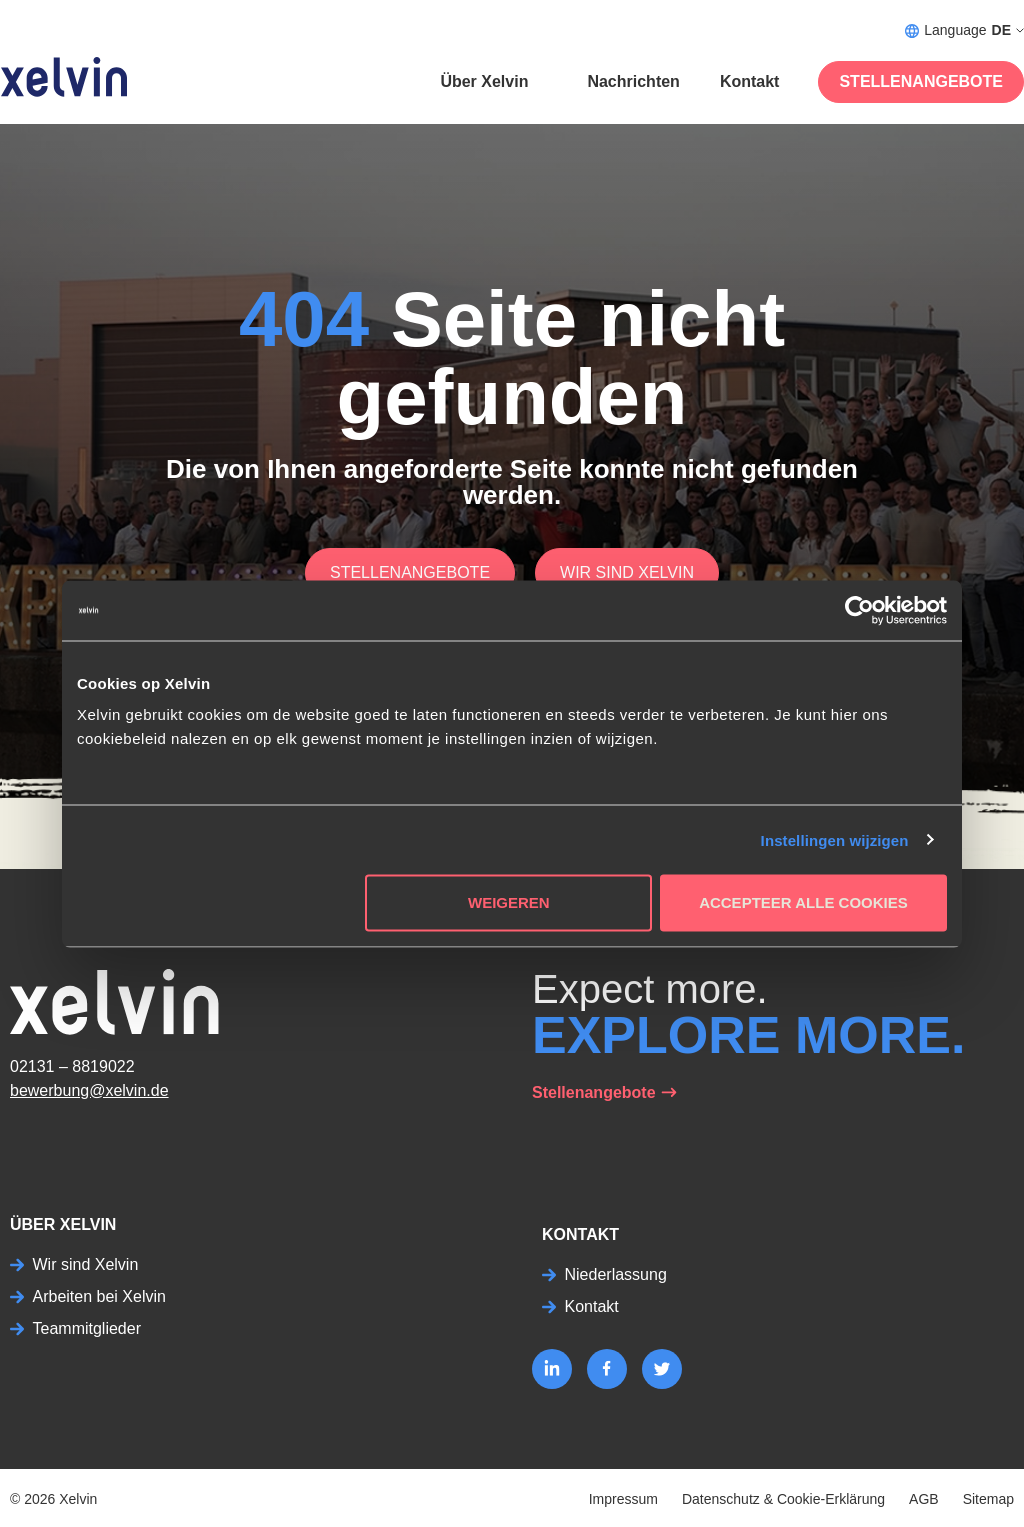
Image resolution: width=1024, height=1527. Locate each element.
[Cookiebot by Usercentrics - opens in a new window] (859, 610)
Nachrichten (633, 81)
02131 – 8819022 (72, 1066)
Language (964, 30)
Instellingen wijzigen (835, 839)
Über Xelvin (484, 81)
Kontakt (750, 81)
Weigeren (509, 902)
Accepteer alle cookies (803, 902)
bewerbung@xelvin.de (89, 1090)
